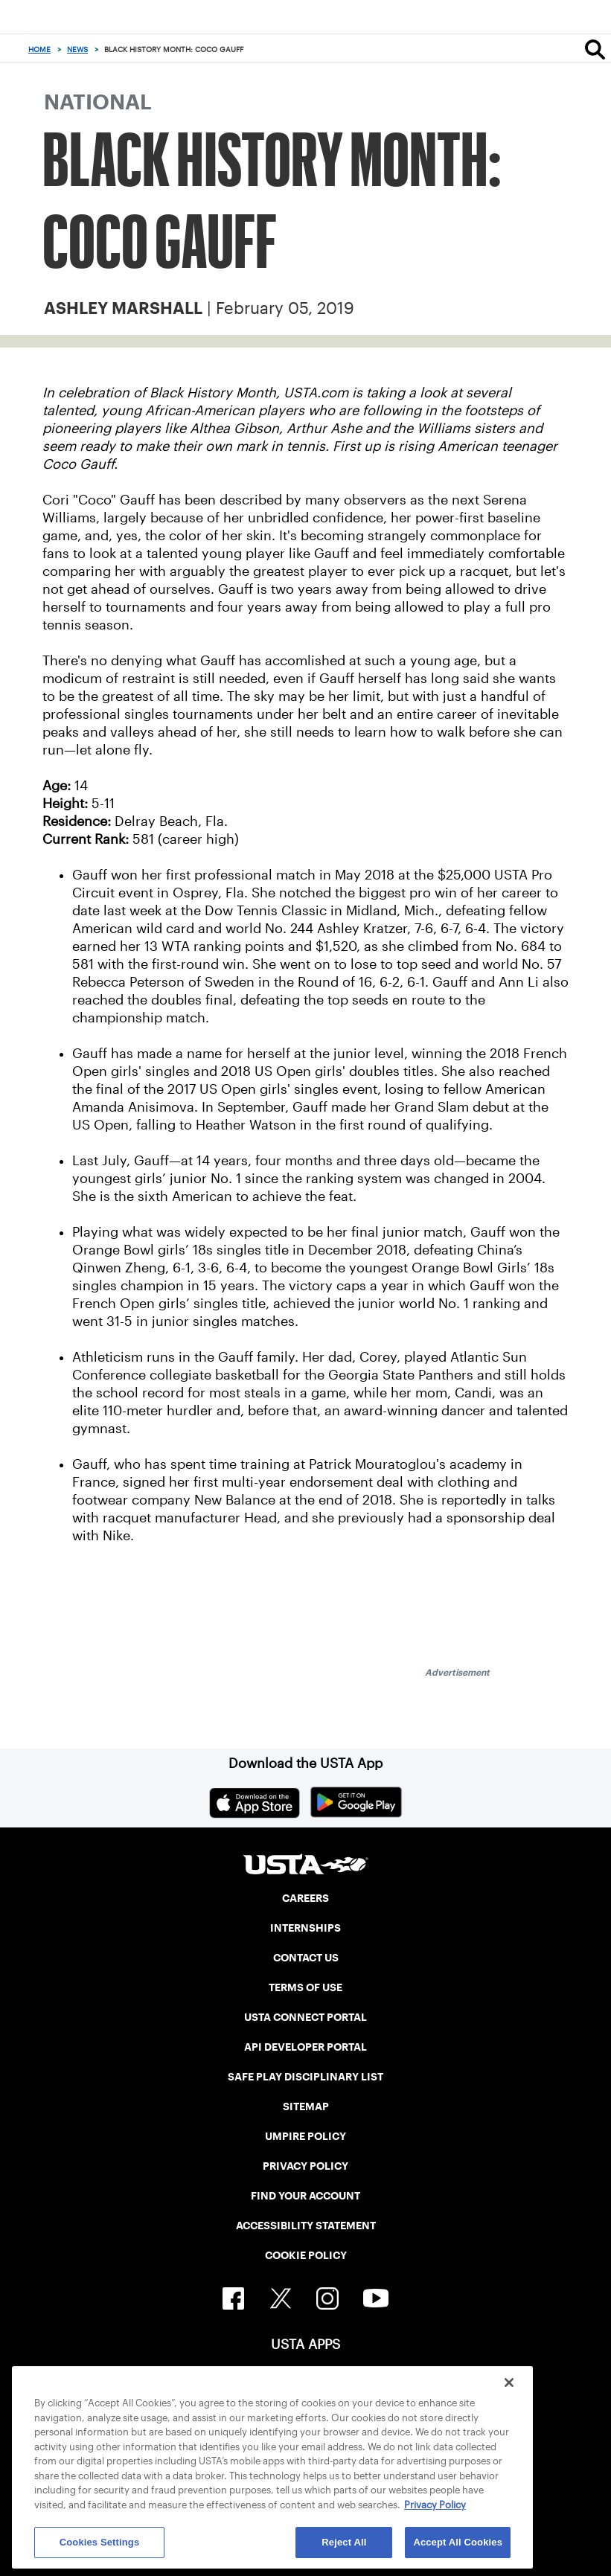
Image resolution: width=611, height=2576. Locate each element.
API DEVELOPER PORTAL (305, 2047)
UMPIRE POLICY (305, 2136)
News (77, 49)
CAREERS (305, 1898)
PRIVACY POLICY (305, 2166)
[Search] (595, 49)
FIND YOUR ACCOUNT (305, 2195)
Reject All (344, 2542)
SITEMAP (306, 2106)
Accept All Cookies (457, 2542)
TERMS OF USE (305, 1987)
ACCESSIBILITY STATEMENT (306, 2225)
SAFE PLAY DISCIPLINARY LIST (305, 2076)
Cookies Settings (100, 2542)
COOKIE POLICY (306, 2255)
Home (39, 49)
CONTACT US (306, 1957)
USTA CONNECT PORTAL (305, 2017)
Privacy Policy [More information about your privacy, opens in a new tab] (435, 2505)
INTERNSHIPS (305, 1928)
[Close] (509, 2382)
